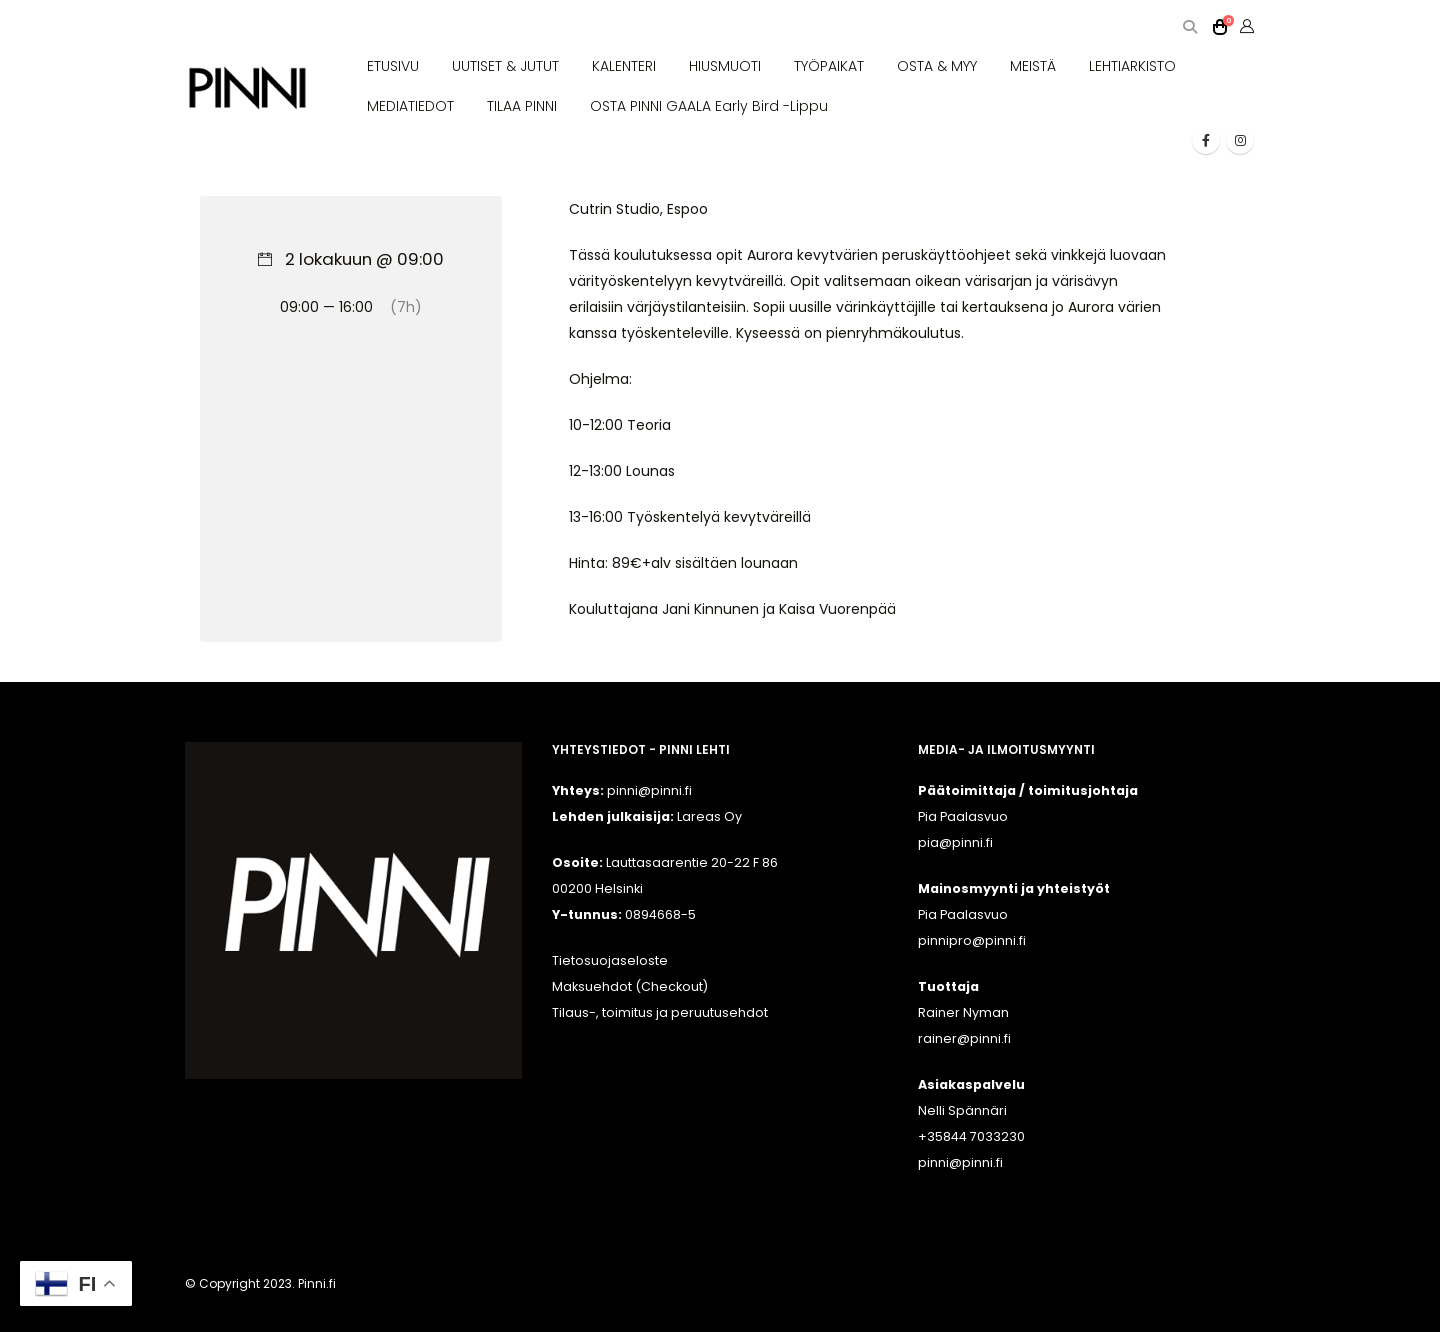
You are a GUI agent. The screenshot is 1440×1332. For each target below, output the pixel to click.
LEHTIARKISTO (1132, 66)
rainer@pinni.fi (964, 1038)
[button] (1189, 27)
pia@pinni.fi (955, 842)
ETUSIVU (393, 66)
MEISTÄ (1033, 66)
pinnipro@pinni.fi (972, 940)
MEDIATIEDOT (410, 106)
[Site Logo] (247, 88)
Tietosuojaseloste (610, 960)
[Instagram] (1240, 140)
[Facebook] (1206, 140)
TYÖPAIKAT (829, 66)
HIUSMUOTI (725, 66)
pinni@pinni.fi (960, 1162)
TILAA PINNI (522, 106)
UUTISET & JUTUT (505, 66)
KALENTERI (624, 66)
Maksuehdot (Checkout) (630, 986)
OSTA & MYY (937, 66)
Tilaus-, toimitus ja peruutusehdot (660, 1012)
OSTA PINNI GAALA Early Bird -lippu (709, 106)
